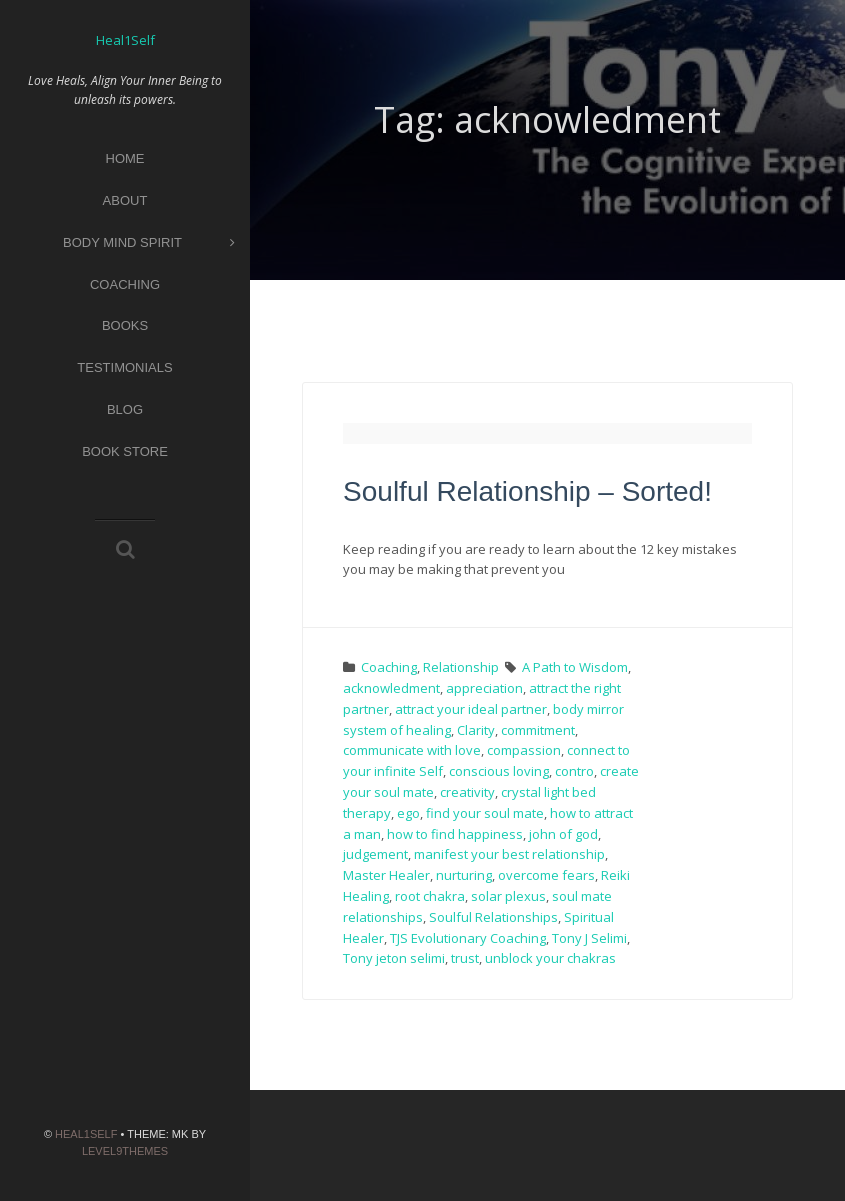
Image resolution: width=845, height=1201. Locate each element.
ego (408, 813)
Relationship (461, 667)
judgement (375, 854)
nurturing (464, 875)
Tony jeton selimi (394, 958)
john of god (563, 834)
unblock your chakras (550, 958)
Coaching (125, 284)
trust (465, 958)
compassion (524, 750)
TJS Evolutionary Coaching (468, 938)
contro (574, 771)
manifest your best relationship (509, 854)
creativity (467, 792)
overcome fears (546, 875)
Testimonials (124, 367)
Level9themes (125, 1151)
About (125, 200)
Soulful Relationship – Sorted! (527, 491)
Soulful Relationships (493, 917)
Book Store (125, 451)
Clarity (476, 730)
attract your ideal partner (471, 709)
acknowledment (391, 688)
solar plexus (508, 896)
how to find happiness (455, 834)
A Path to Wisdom (575, 667)
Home (125, 158)
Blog (125, 409)
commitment (538, 730)
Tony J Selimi (589, 938)
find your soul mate (485, 813)
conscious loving (499, 771)
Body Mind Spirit (149, 243)
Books (125, 325)
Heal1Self (86, 1134)
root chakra (430, 896)
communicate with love (412, 750)
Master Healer (386, 875)
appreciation (484, 688)
